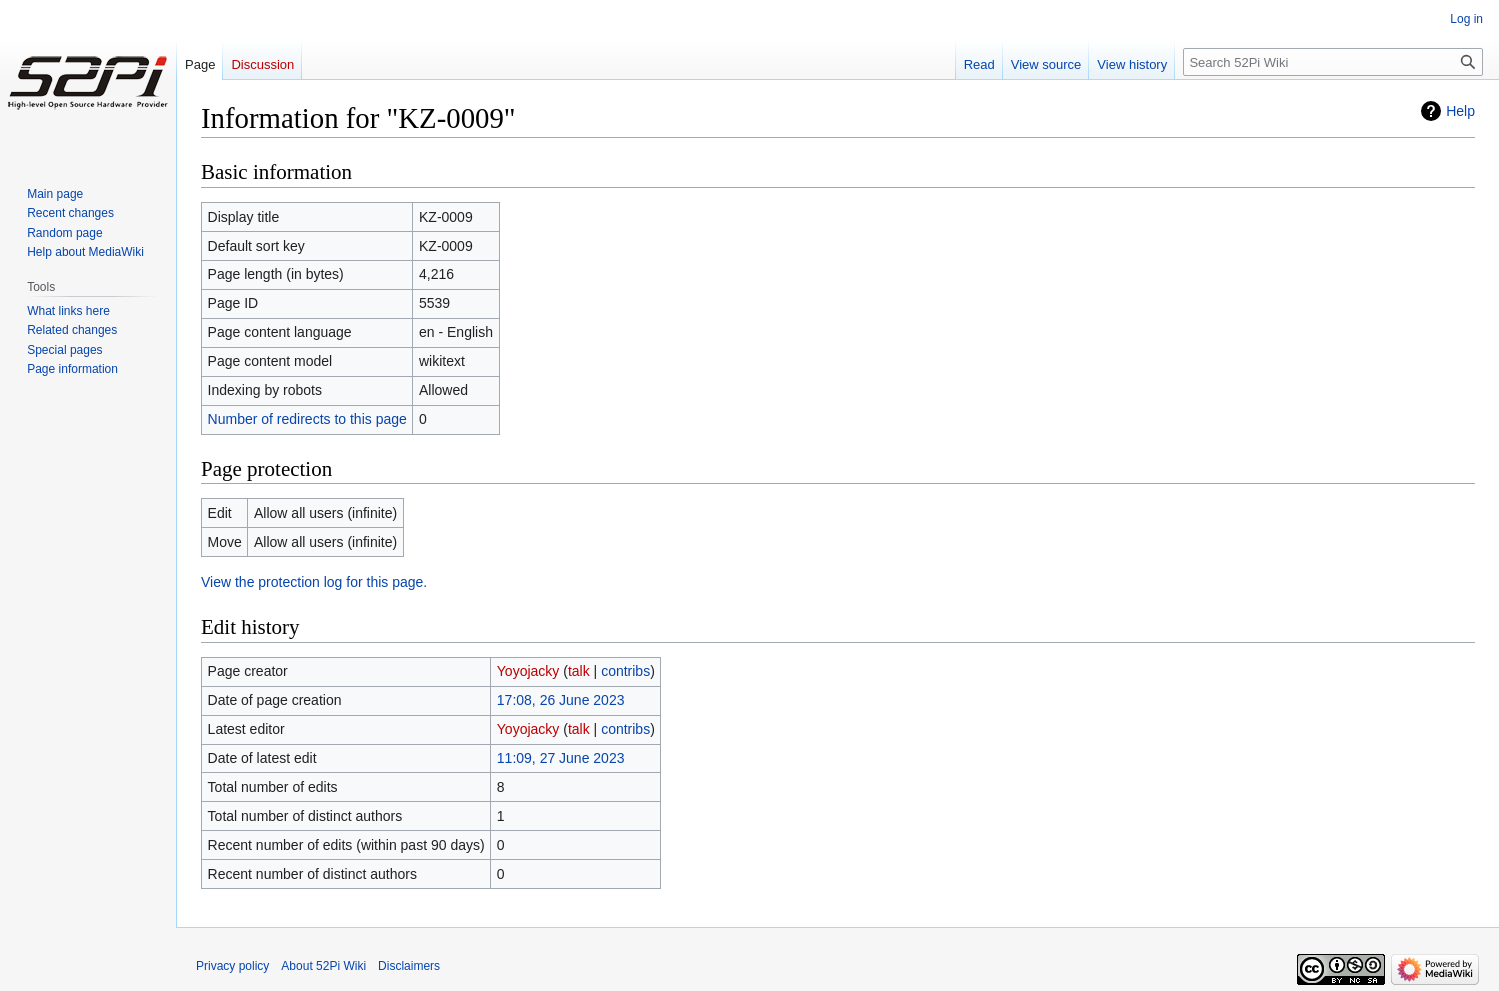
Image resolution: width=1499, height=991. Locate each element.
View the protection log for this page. (314, 582)
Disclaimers (409, 966)
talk (579, 671)
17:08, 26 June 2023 (561, 700)
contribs (625, 671)
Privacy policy (232, 966)
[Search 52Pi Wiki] (1333, 62)
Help (1460, 111)
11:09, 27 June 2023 (561, 758)
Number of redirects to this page (307, 419)
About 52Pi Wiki (323, 966)
